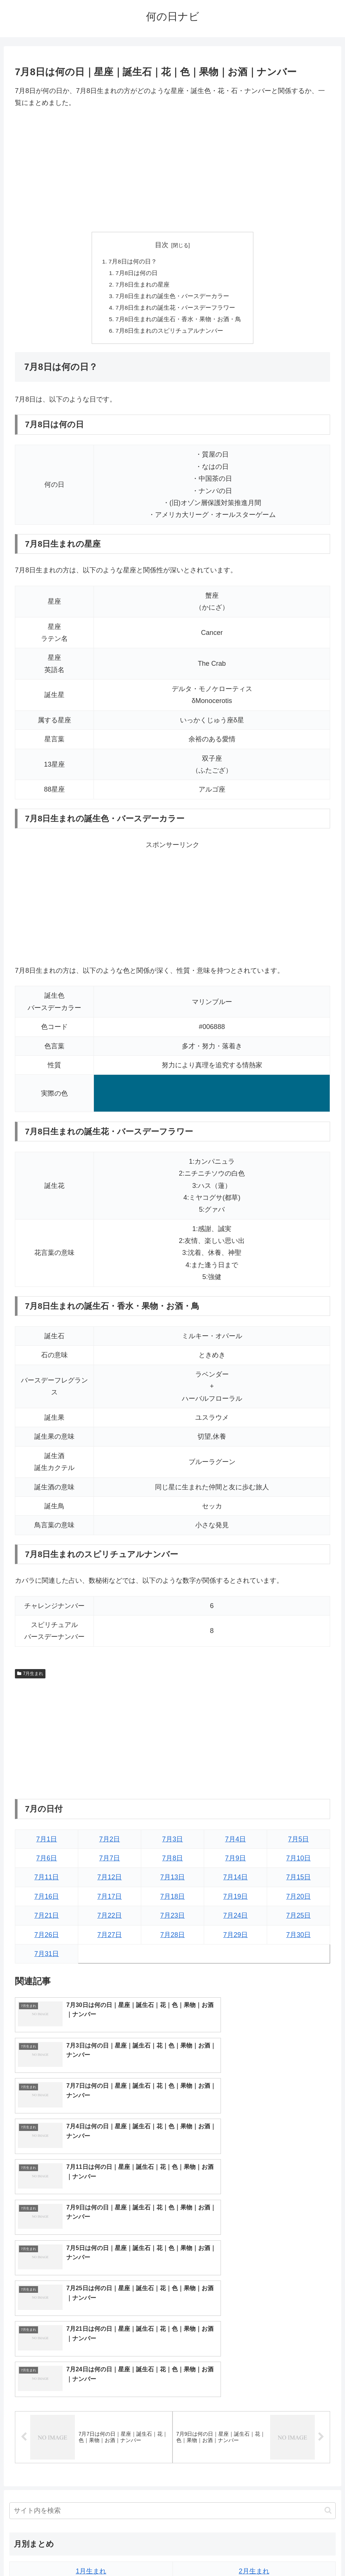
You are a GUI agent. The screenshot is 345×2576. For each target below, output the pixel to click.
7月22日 (109, 1919)
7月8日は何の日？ (132, 261)
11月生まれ (91, 2470)
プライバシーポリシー (200, 2553)
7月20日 (298, 1900)
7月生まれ (30, 1676)
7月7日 (109, 1862)
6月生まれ (254, 2412)
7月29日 (235, 1938)
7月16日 (46, 1900)
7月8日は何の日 (136, 274)
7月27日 (109, 1938)
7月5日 (298, 1842)
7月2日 (109, 1842)
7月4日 (235, 1842)
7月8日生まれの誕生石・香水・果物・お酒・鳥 (178, 322)
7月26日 (46, 1938)
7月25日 (298, 1919)
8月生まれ (254, 2431)
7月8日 (172, 1862)
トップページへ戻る (142, 2553)
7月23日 (172, 1919)
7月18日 (172, 1900)
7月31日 (46, 1957)
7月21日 (46, 1919)
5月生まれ (91, 2412)
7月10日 (298, 1862)
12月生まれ (254, 2470)
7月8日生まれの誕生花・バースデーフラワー (175, 310)
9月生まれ (91, 2450)
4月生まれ (254, 2393)
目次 (161, 245)
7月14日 (235, 1881)
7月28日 (172, 1938)
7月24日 (235, 1919)
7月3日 (172, 1842)
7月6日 (46, 1862)
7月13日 (172, 1881)
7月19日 (235, 1900)
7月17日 (109, 1900)
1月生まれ (91, 2374)
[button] (328, 2313)
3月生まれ (91, 2393)
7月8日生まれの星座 (142, 285)
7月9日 (235, 1862)
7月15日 (298, 1881)
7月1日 (46, 1842)
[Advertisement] (172, 170)
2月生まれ (254, 2374)
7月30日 (298, 1938)
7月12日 (109, 1881)
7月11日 (46, 1881)
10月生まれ (254, 2450)
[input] (172, 2313)
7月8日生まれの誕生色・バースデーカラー (172, 297)
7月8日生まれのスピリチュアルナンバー (169, 334)
